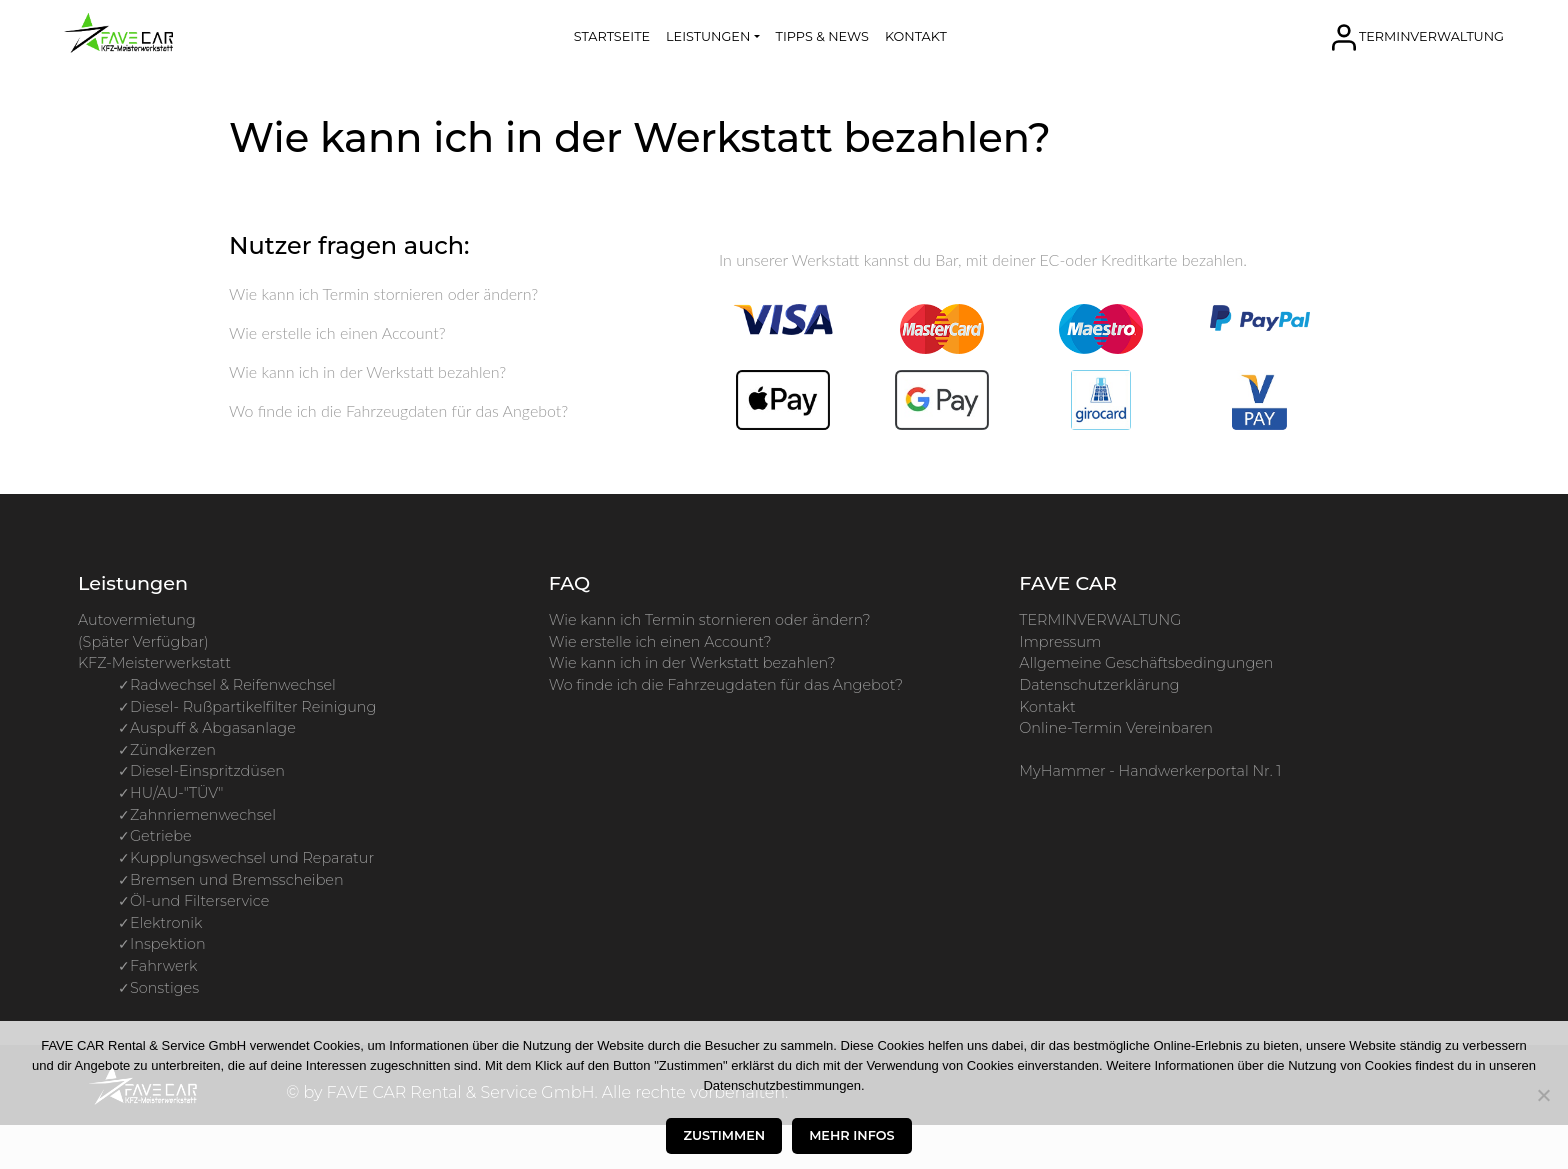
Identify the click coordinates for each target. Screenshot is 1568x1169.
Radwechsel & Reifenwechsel (233, 685)
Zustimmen (724, 1135)
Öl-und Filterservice (199, 901)
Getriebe (161, 836)
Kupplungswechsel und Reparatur (252, 858)
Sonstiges (164, 988)
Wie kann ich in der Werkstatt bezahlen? (367, 371)
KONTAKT (916, 36)
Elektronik (166, 923)
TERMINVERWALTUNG (1431, 35)
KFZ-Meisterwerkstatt (154, 663)
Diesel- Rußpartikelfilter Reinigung (253, 707)
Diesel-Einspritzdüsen (207, 771)
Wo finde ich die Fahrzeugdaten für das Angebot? (398, 410)
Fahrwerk (163, 966)
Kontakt (1047, 707)
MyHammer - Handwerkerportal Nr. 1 (1150, 771)
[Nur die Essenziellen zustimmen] (1543, 1095)
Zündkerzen (173, 750)
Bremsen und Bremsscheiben (237, 880)
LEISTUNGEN (708, 36)
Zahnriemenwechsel (203, 815)
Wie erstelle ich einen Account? (337, 332)
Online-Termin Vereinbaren (1116, 728)
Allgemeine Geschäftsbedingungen (1146, 663)
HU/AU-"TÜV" (176, 793)
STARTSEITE (612, 36)
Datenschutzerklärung (1099, 685)
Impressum (1060, 642)
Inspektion (168, 944)
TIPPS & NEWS (822, 36)
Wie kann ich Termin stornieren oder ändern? (383, 293)
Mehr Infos (851, 1135)
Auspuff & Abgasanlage (213, 728)
